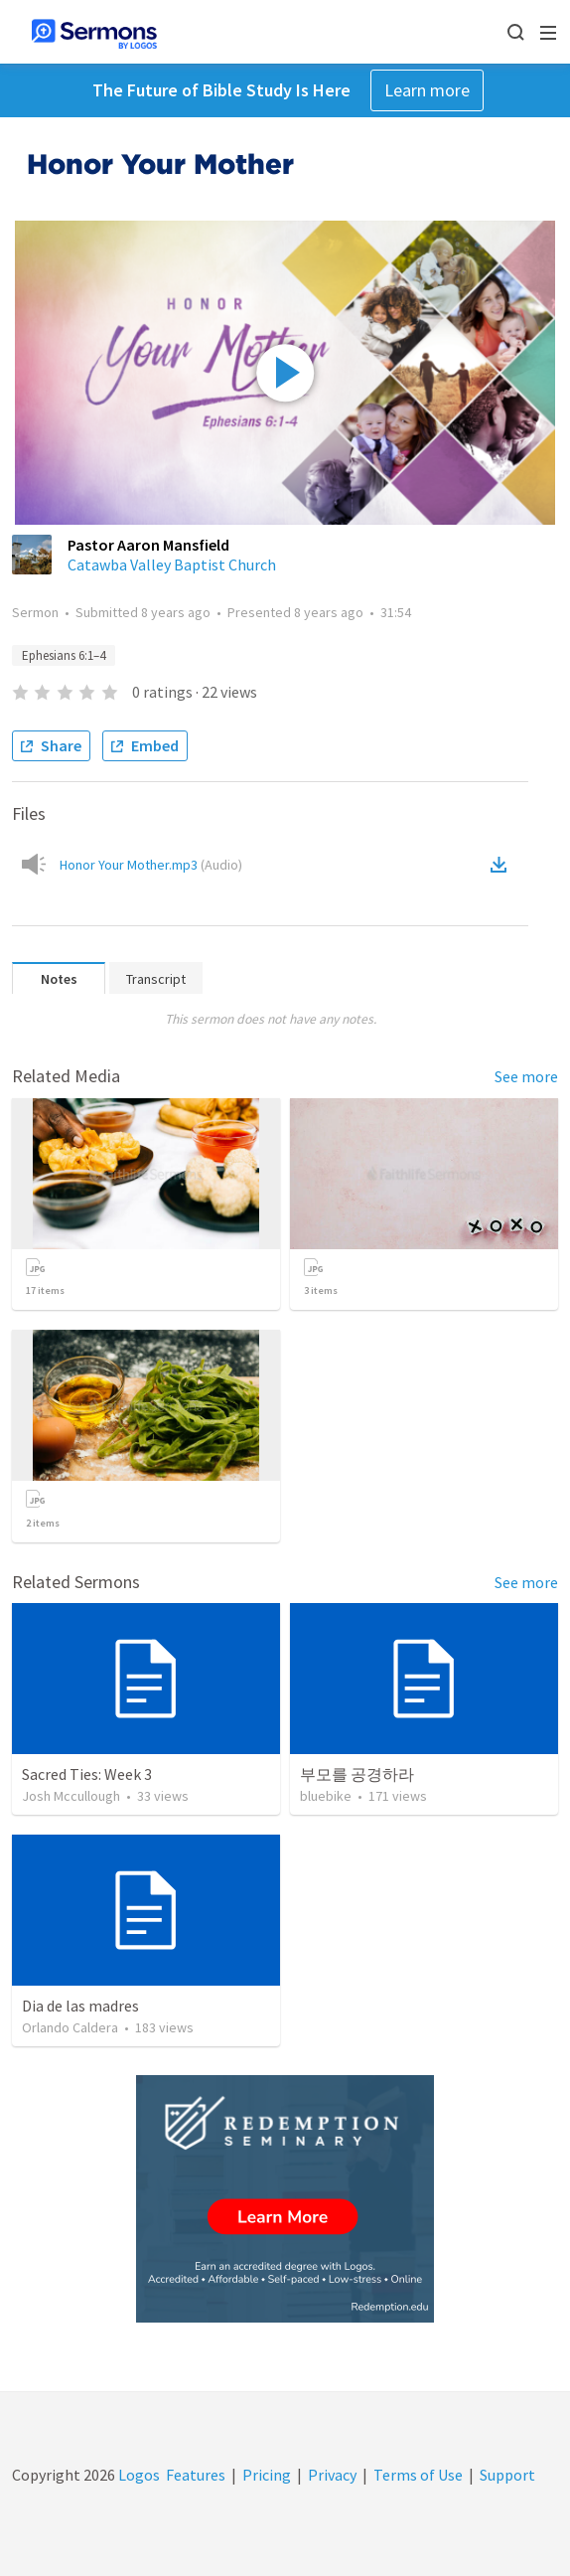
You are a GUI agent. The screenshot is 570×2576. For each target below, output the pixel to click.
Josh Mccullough (71, 1796)
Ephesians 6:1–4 (63, 655)
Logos (137, 2475)
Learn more (427, 90)
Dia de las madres (80, 2005)
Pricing (266, 2475)
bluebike (326, 1796)
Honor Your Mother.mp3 (151, 865)
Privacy (332, 2475)
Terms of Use (418, 2475)
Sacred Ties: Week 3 (87, 1774)
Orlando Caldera (70, 2027)
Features (195, 2475)
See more (526, 1076)
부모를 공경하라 (357, 1774)
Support (507, 2475)
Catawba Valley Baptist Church (172, 564)
